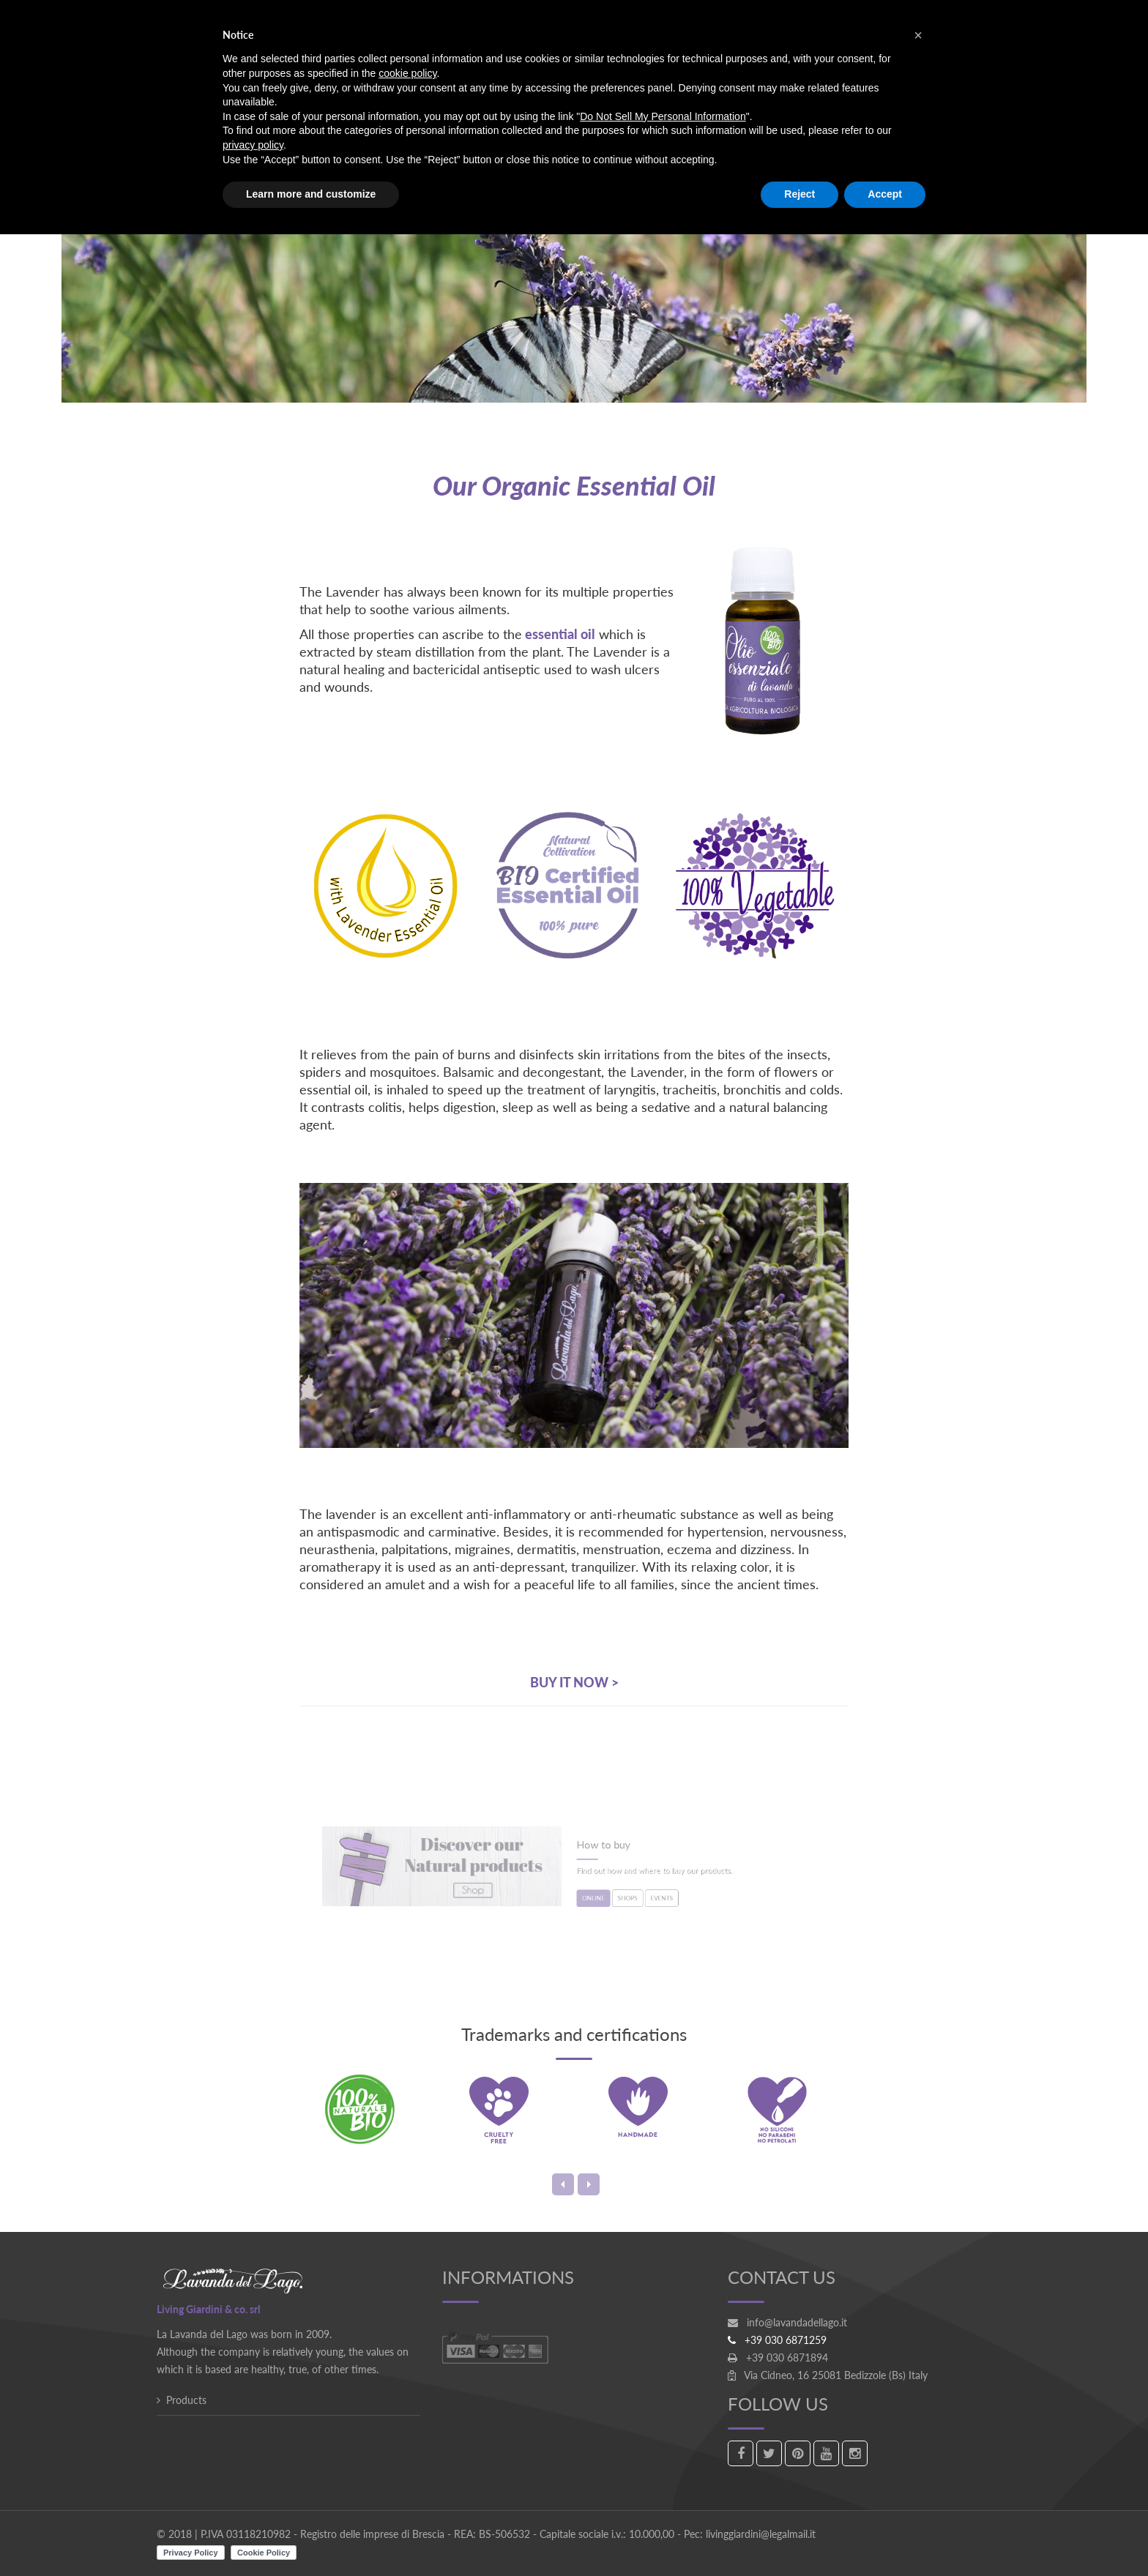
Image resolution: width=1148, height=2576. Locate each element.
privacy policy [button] (253, 145)
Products (186, 2400)
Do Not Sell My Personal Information (662, 116)
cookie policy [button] (407, 73)
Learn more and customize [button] (311, 194)
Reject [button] (799, 194)
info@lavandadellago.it (797, 2322)
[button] (918, 35)
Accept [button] (885, 194)
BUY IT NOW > (574, 1682)
